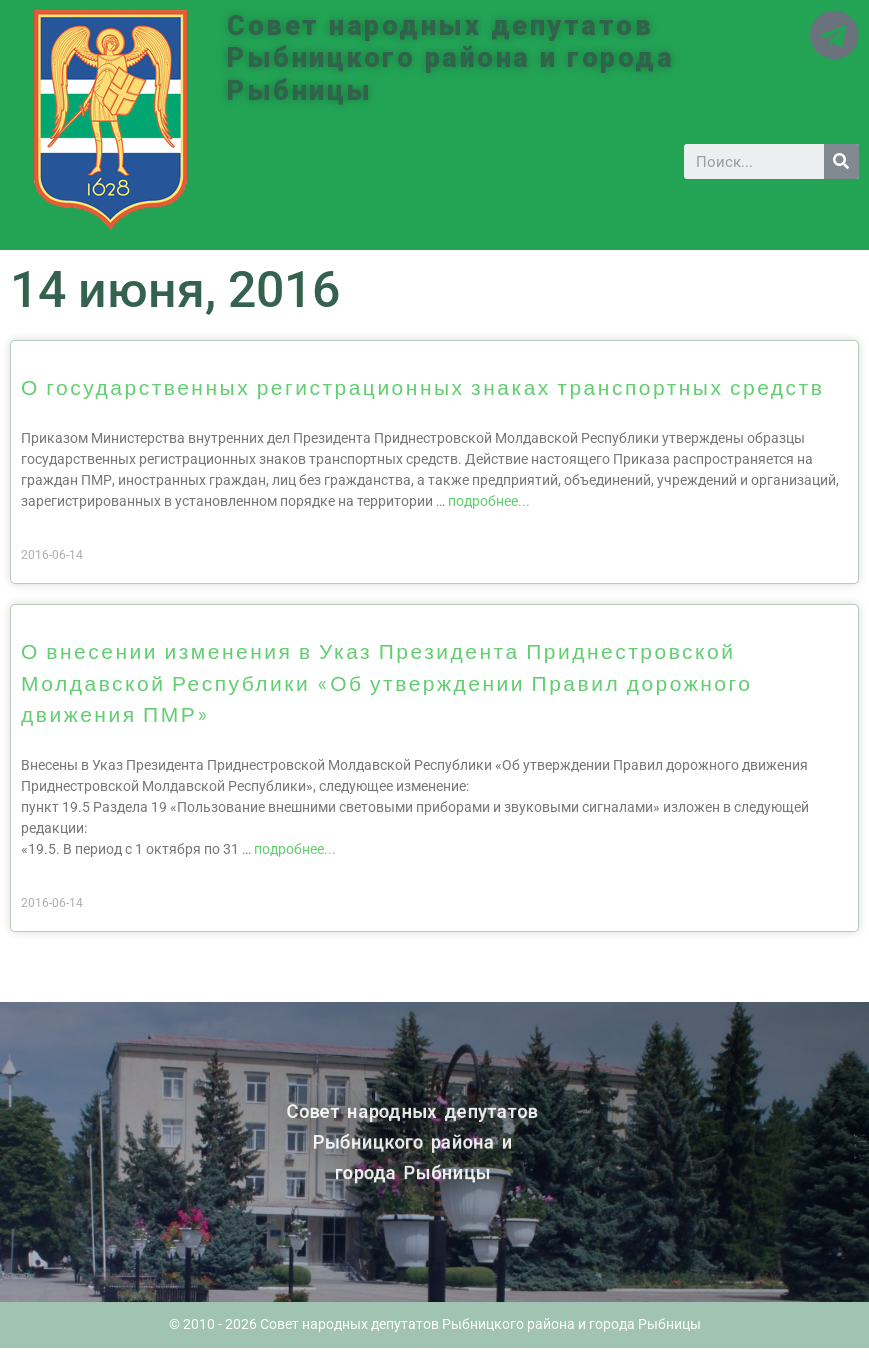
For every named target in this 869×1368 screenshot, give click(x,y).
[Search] (841, 161)
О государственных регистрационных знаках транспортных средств (422, 386)
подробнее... (489, 501)
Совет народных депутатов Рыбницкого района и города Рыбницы (450, 58)
